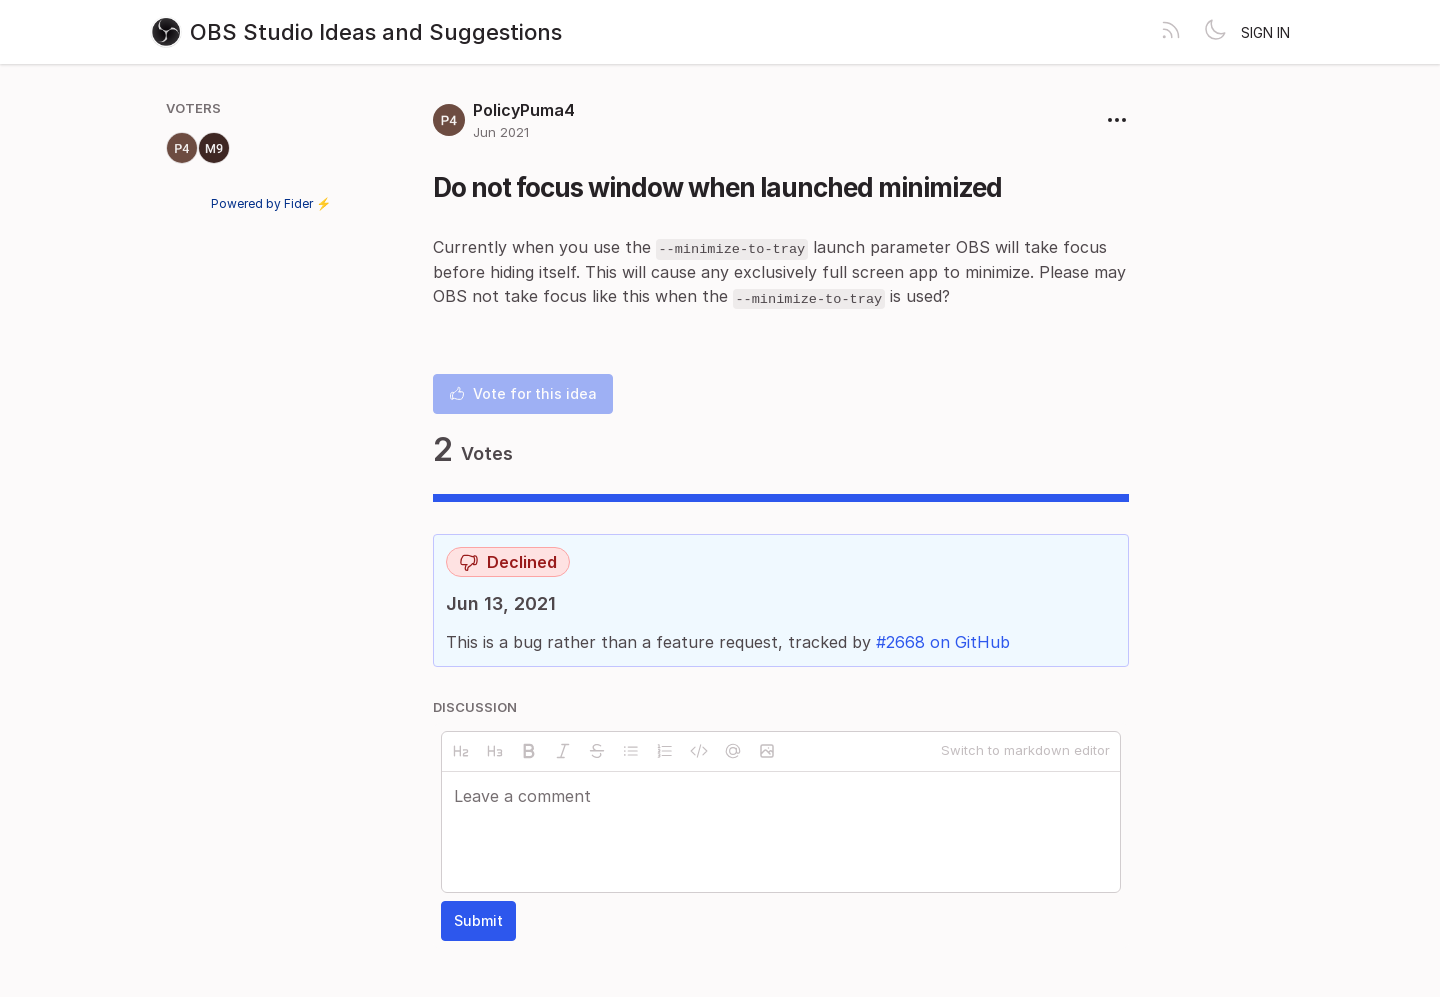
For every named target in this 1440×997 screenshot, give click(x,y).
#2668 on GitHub (943, 642)
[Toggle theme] (1215, 32)
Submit (478, 920)
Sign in (1265, 32)
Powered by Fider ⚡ (271, 203)
